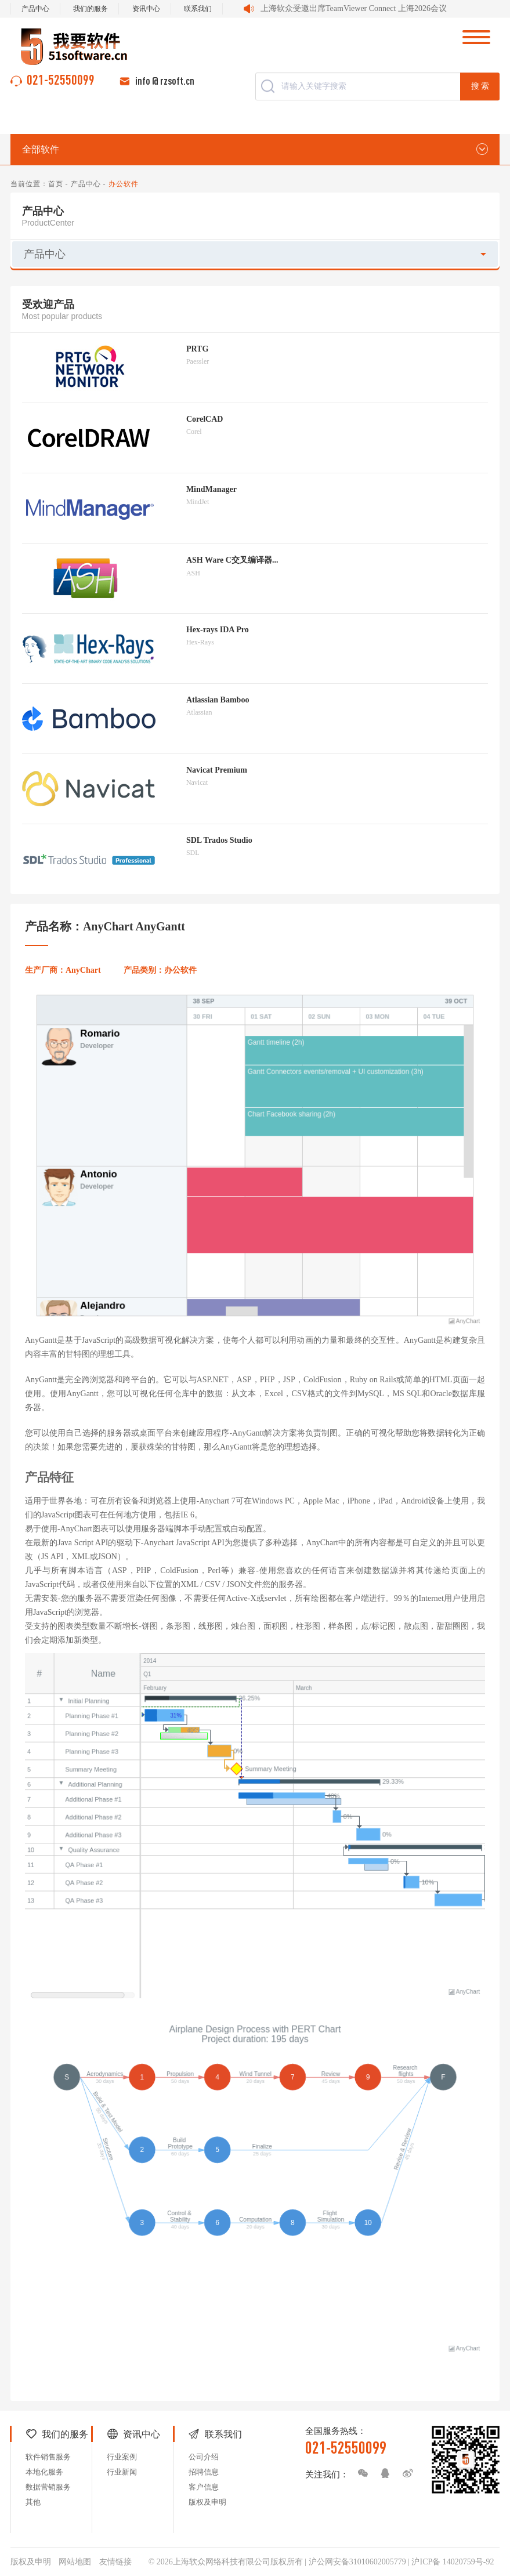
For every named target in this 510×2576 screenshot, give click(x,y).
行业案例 (122, 2456)
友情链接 (115, 2561)
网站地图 (75, 2561)
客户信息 (204, 2487)
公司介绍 (204, 2456)
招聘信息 (204, 2472)
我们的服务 (90, 9)
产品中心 (35, 9)
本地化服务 (44, 2472)
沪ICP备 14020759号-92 (452, 2561)
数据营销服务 (48, 2487)
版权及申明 (207, 2502)
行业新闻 (122, 2472)
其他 (33, 2502)
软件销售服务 (48, 2456)
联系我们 (198, 9)
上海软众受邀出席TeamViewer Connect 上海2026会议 (354, 8)
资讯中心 (146, 9)
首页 (55, 184)
